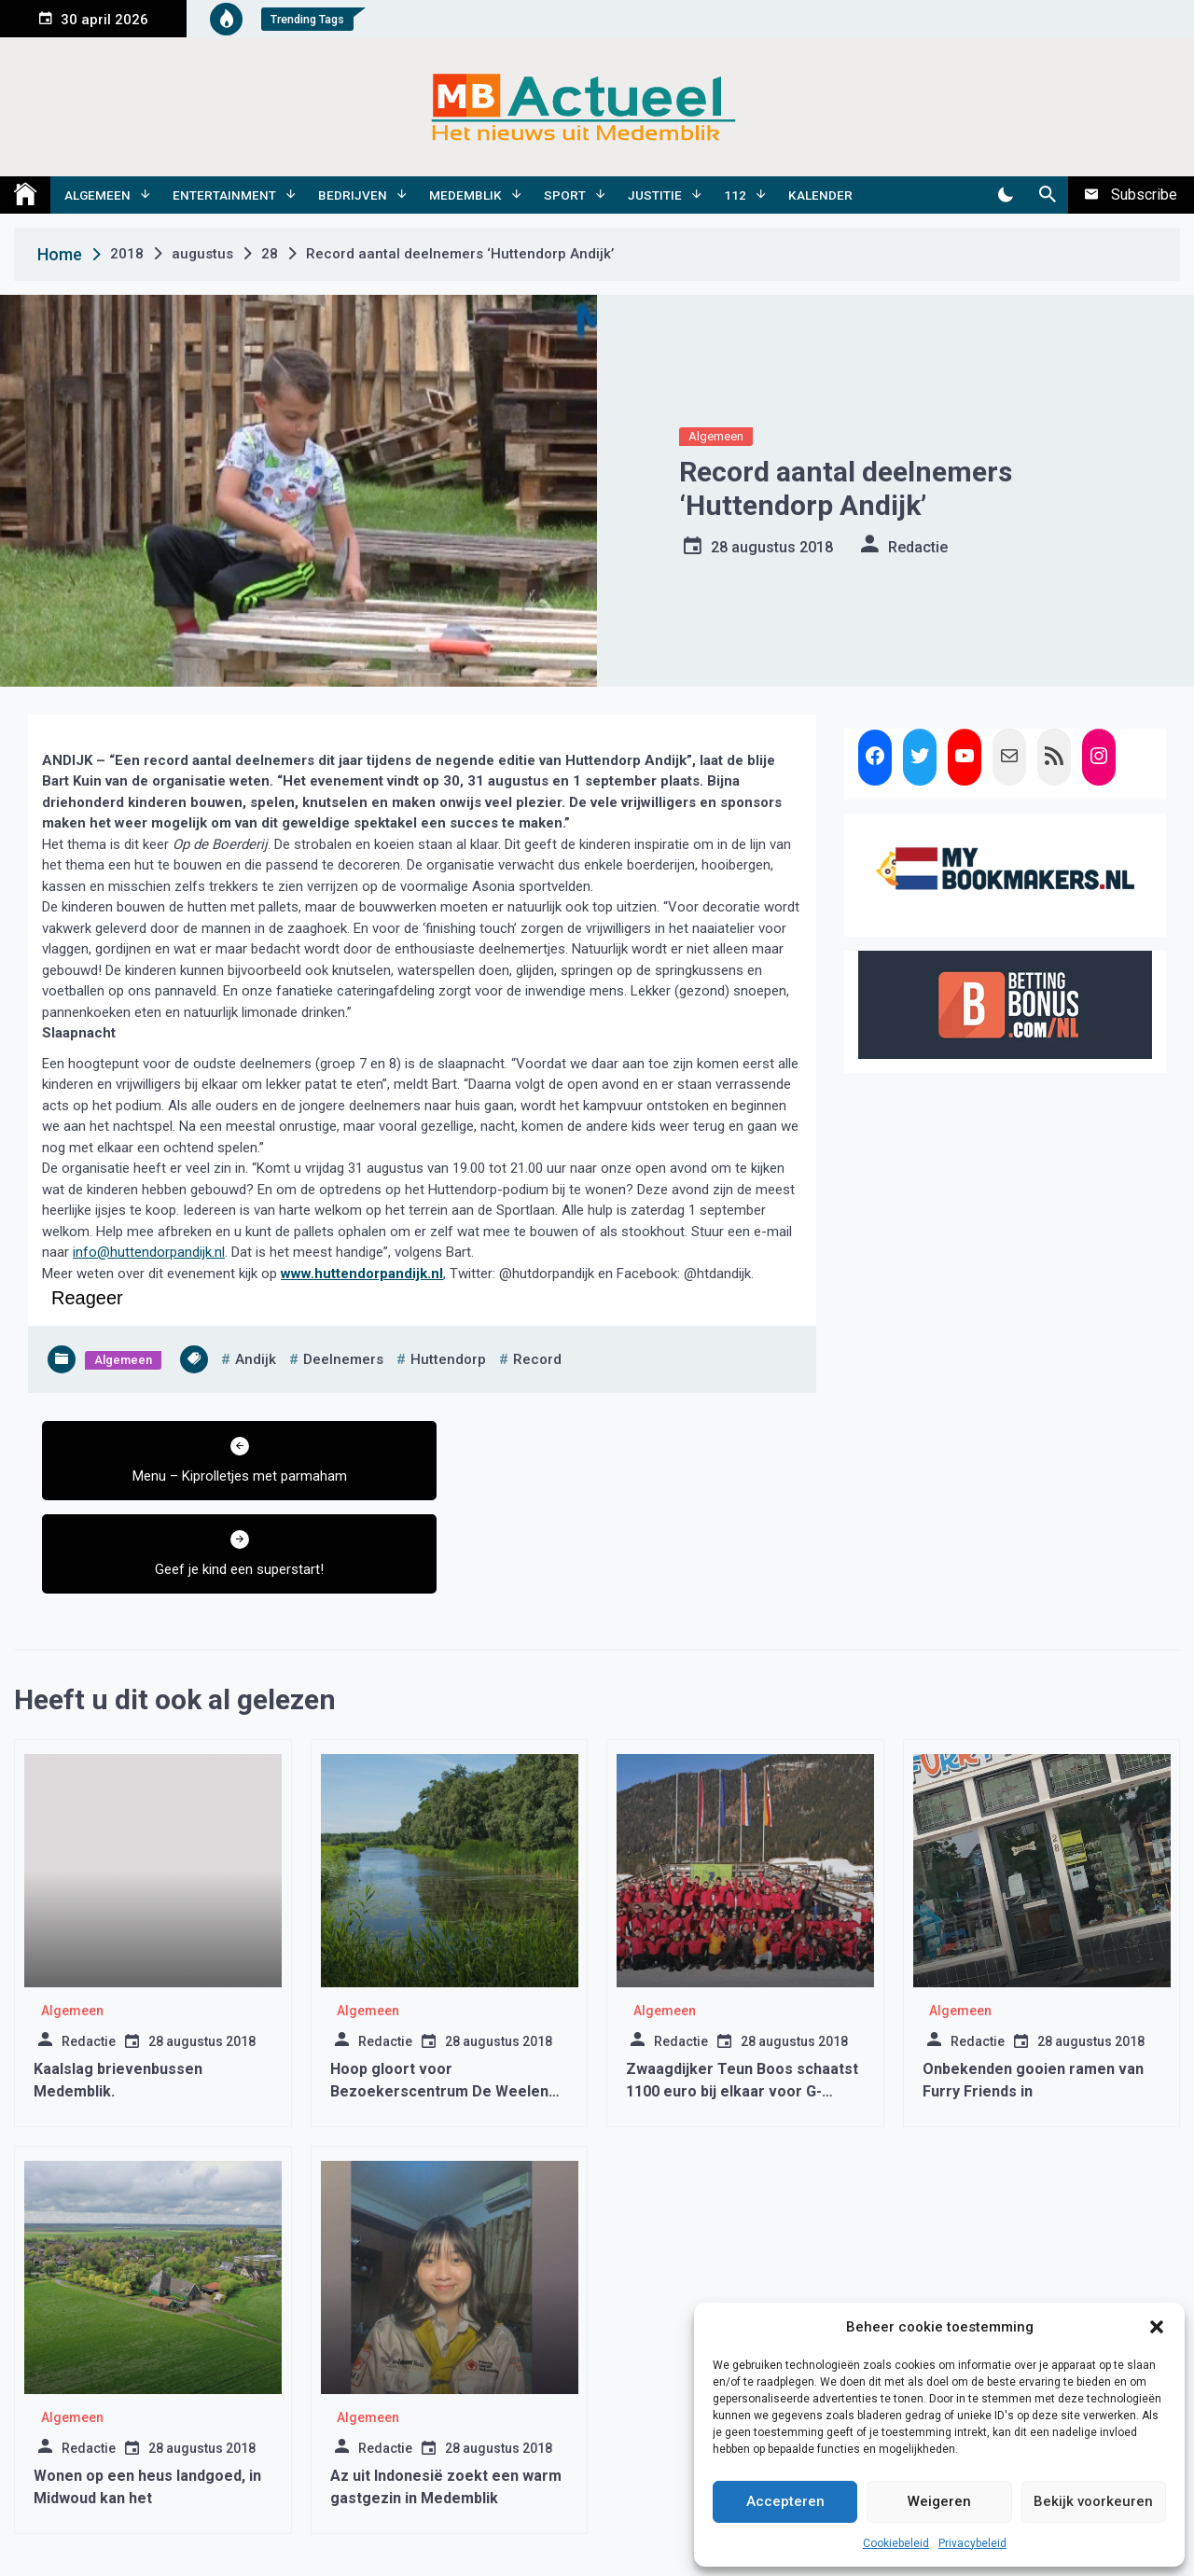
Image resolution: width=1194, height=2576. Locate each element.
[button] (1156, 2327)
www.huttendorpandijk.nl (362, 1273)
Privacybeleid (972, 2543)
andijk (255, 1359)
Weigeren (939, 2501)
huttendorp (448, 1359)
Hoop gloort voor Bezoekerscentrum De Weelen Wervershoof (439, 1998)
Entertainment (224, 195)
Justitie (655, 195)
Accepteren (785, 2501)
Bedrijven (352, 195)
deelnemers (343, 1359)
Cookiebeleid (896, 2543)
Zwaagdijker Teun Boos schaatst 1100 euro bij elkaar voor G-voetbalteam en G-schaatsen (742, 1998)
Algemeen (97, 195)
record (537, 1359)
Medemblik (465, 195)
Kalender (820, 195)
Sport (565, 195)
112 (735, 195)
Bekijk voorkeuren (1093, 2501)
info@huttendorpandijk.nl (149, 1252)
